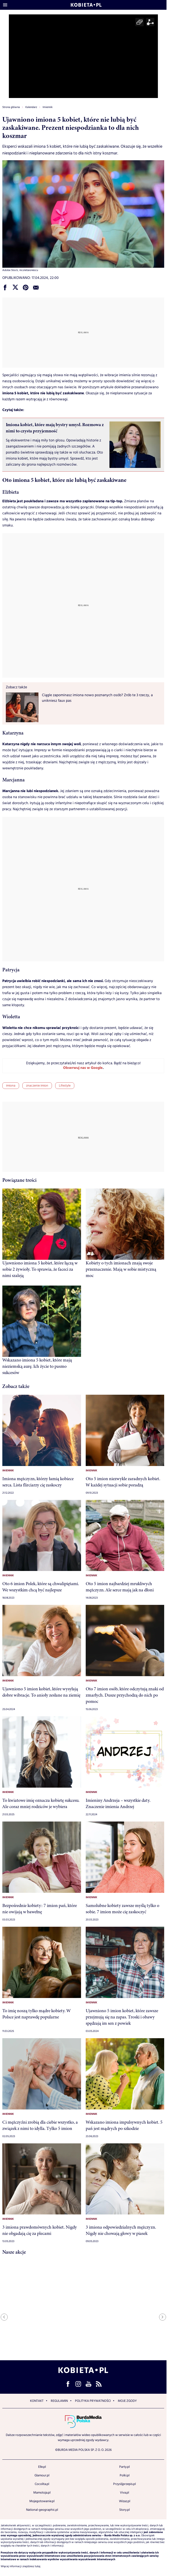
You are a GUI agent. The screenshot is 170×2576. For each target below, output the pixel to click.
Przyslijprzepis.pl (124, 2484)
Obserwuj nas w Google (83, 1068)
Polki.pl (124, 2475)
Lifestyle (65, 1085)
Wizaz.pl (124, 2501)
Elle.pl (42, 2467)
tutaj (37, 2566)
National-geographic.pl (42, 2509)
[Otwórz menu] (5, 5)
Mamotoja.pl (42, 2492)
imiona (10, 1085)
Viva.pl (124, 2492)
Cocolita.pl (42, 2484)
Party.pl (124, 2467)
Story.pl (124, 2509)
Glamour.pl (41, 2475)
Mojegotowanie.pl (41, 2501)
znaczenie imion (37, 1085)
